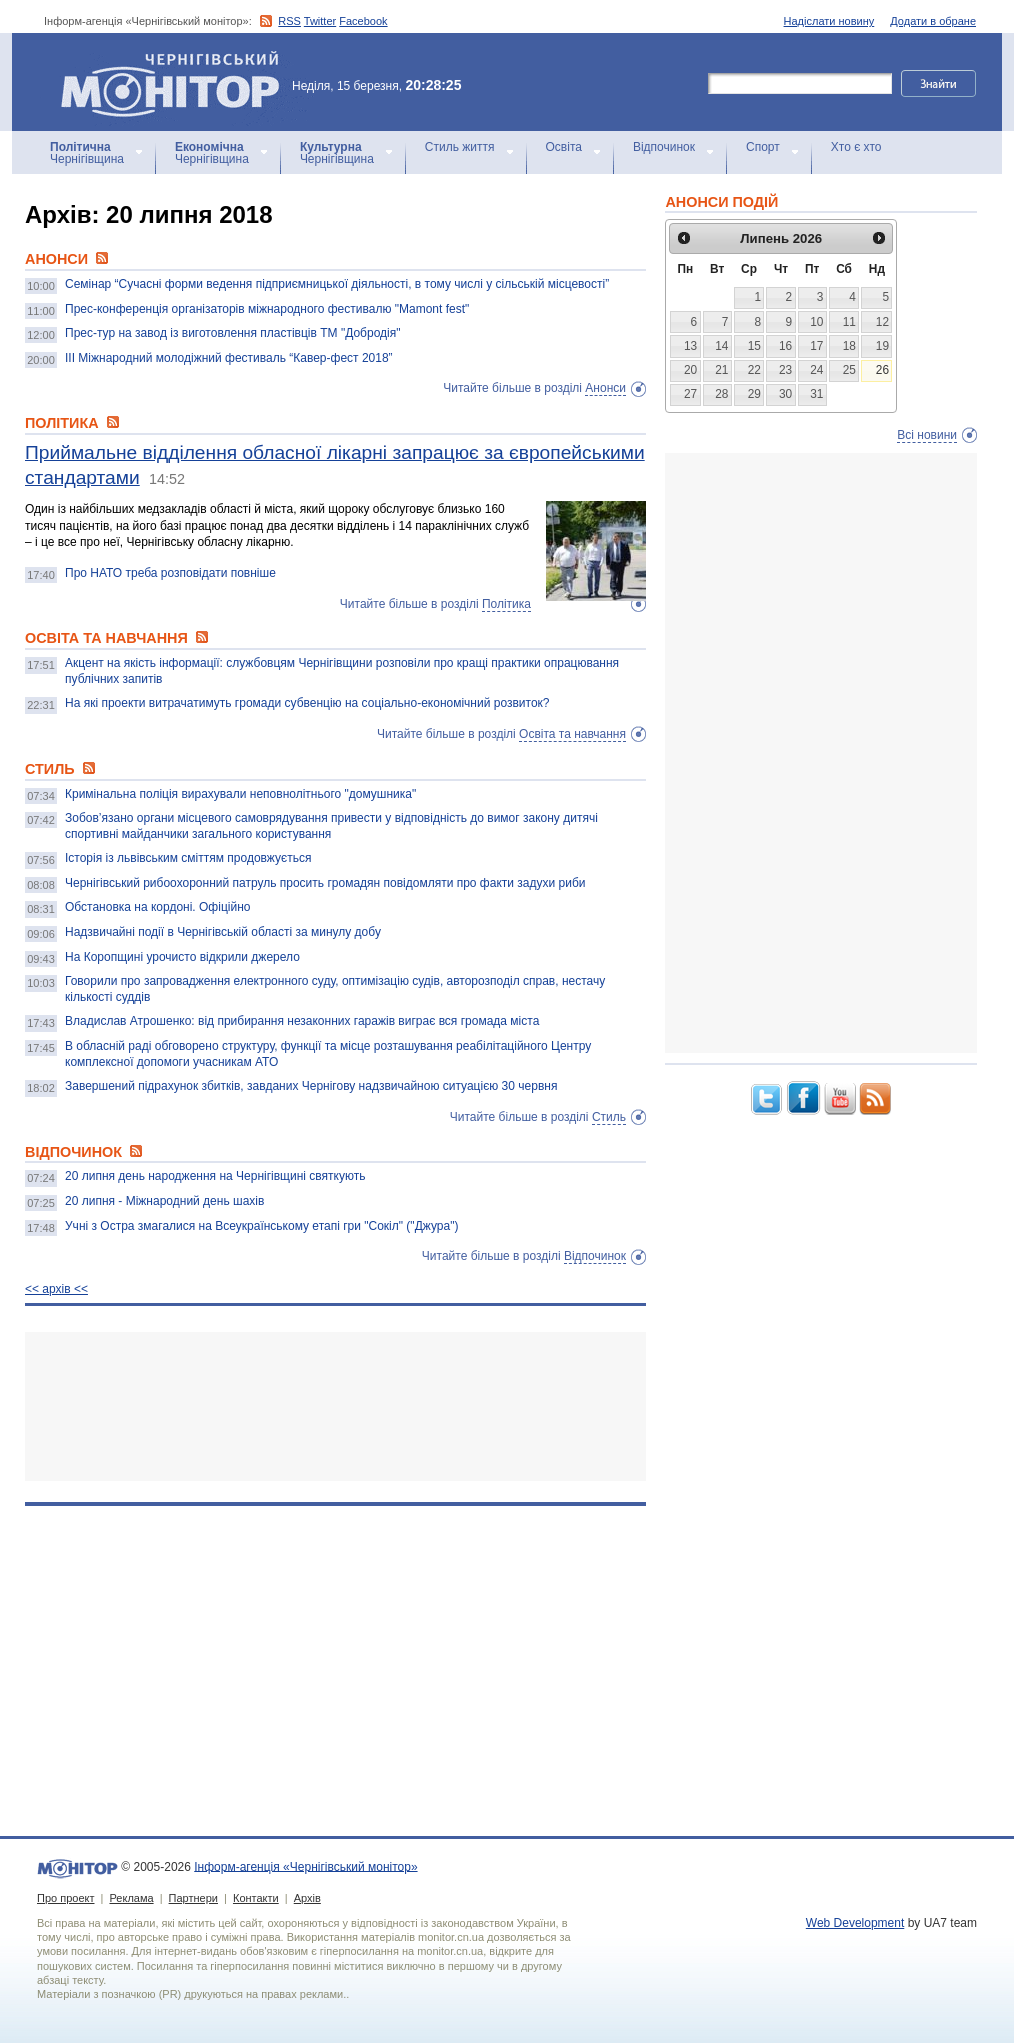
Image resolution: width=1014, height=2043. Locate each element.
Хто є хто (856, 147)
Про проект (65, 1898)
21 (721, 370)
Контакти (256, 1898)
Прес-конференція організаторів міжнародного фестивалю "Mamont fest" (267, 309)
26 (882, 370)
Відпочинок (664, 147)
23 (785, 370)
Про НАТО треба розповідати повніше (170, 573)
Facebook (363, 21)
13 (690, 346)
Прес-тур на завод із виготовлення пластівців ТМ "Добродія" (232, 333)
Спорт (763, 147)
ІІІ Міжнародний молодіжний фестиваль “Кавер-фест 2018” (229, 358)
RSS (289, 21)
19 (882, 346)
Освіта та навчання (572, 734)
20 (690, 370)
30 (785, 394)
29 (754, 394)
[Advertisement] (335, 1406)
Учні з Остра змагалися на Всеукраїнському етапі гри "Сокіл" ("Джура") (261, 1226)
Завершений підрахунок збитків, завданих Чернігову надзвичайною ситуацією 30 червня (311, 1086)
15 (754, 346)
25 (849, 370)
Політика (506, 604)
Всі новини (927, 435)
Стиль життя (460, 147)
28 (721, 394)
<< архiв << (56, 1289)
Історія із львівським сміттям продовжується (188, 858)
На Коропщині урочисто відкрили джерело (182, 957)
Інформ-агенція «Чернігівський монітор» (177, 82)
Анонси (605, 388)
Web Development (855, 1923)
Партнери (193, 1898)
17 (816, 346)
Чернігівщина (87, 153)
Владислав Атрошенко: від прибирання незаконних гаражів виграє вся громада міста (302, 1021)
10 (816, 322)
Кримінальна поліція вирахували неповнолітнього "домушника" (240, 794)
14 (721, 346)
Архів (307, 1898)
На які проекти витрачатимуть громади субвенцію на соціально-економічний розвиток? (307, 703)
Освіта (564, 147)
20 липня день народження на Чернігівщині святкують (215, 1176)
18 (849, 346)
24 (816, 370)
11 (849, 322)
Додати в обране (933, 21)
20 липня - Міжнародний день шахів (164, 1201)
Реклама (131, 1898)
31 (816, 394)
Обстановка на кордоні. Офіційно (157, 907)
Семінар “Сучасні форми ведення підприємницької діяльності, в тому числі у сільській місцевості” (337, 284)
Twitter (320, 21)
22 (754, 370)
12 (882, 322)
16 (785, 346)
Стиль (609, 1117)
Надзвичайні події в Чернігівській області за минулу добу (223, 932)
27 (690, 394)
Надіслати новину (829, 21)
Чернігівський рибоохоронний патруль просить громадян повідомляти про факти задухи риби (325, 883)
